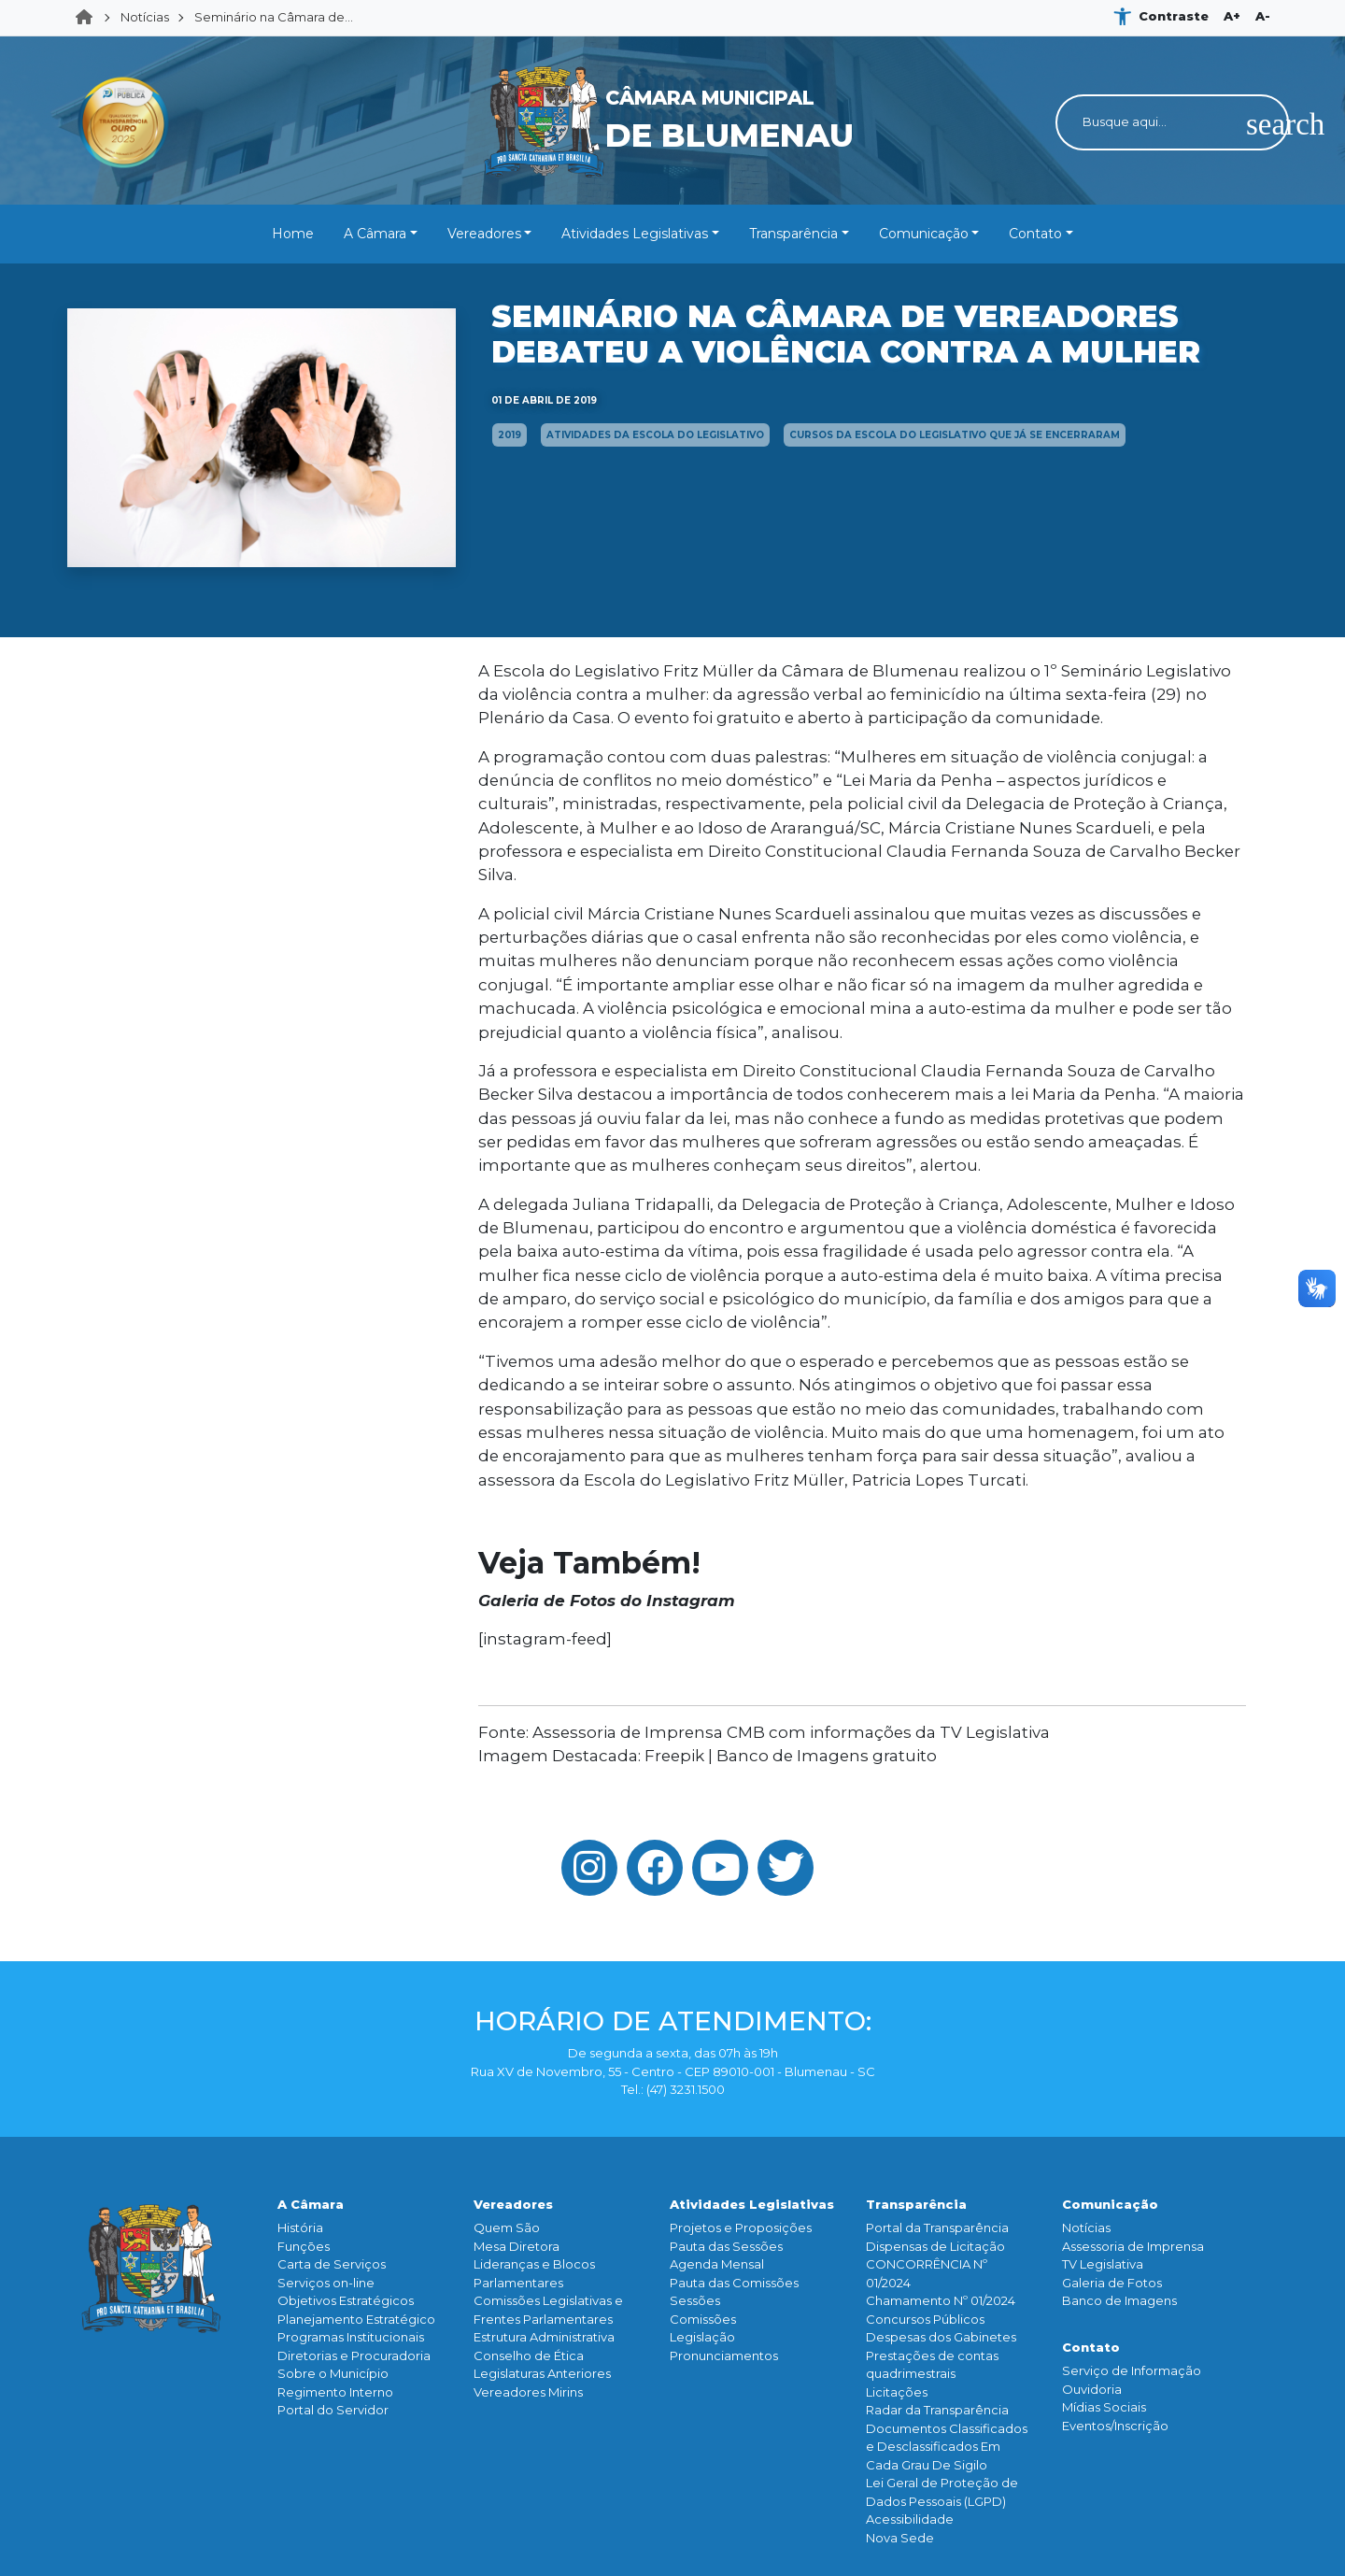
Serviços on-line (326, 2282)
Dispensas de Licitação (935, 2246)
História (300, 2227)
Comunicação (924, 233)
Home (89, 18)
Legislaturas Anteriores (542, 2373)
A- (1262, 15)
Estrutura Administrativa (544, 2336)
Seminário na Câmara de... (273, 16)
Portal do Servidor (333, 2409)
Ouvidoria (1092, 2389)
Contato (1035, 233)
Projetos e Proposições (741, 2227)
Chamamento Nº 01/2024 (940, 2300)
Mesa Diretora (516, 2246)
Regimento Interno (335, 2391)
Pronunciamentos (724, 2355)
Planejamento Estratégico (356, 2319)
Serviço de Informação (1131, 2370)
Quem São (507, 2227)
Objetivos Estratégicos (345, 2300)
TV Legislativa (1102, 2263)
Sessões (695, 2300)
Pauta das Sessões (726, 2246)
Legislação (702, 2336)
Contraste (1174, 15)
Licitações (896, 2391)
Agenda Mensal (717, 2263)
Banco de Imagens (1119, 2300)
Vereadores (484, 233)
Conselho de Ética (529, 2355)
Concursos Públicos (925, 2319)
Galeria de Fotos (1112, 2282)
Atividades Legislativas (634, 233)
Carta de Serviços (331, 2263)
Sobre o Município (333, 2373)
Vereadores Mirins (528, 2391)
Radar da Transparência (937, 2409)
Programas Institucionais (350, 2336)
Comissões (703, 2319)
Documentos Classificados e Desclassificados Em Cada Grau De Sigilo (946, 2446)
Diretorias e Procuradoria (354, 2355)
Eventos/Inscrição (1115, 2425)
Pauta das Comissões (734, 2282)
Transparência (793, 233)
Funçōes (303, 2246)
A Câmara (375, 233)
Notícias (144, 16)
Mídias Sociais (1104, 2406)
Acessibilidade (910, 2519)
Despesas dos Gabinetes (941, 2336)
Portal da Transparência (937, 2227)
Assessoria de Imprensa (1133, 2246)
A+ (1232, 15)
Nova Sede (900, 2537)
